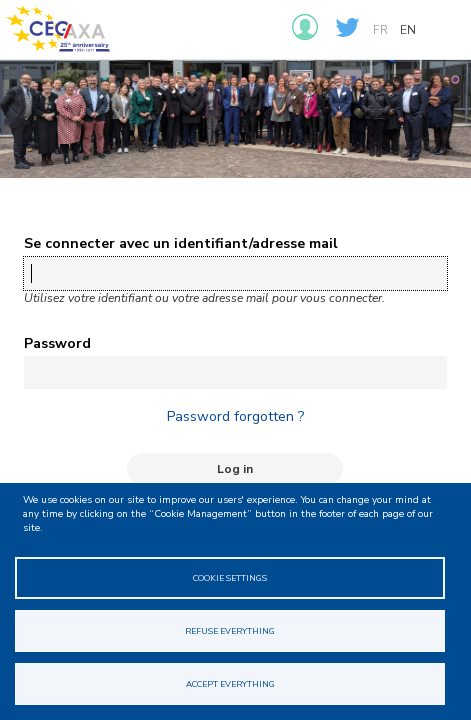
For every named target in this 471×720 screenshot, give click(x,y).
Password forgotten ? (235, 416)
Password (57, 343)
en (408, 30)
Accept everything (230, 684)
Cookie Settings (230, 578)
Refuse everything (230, 631)
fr (380, 30)
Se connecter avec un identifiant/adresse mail (181, 243)
